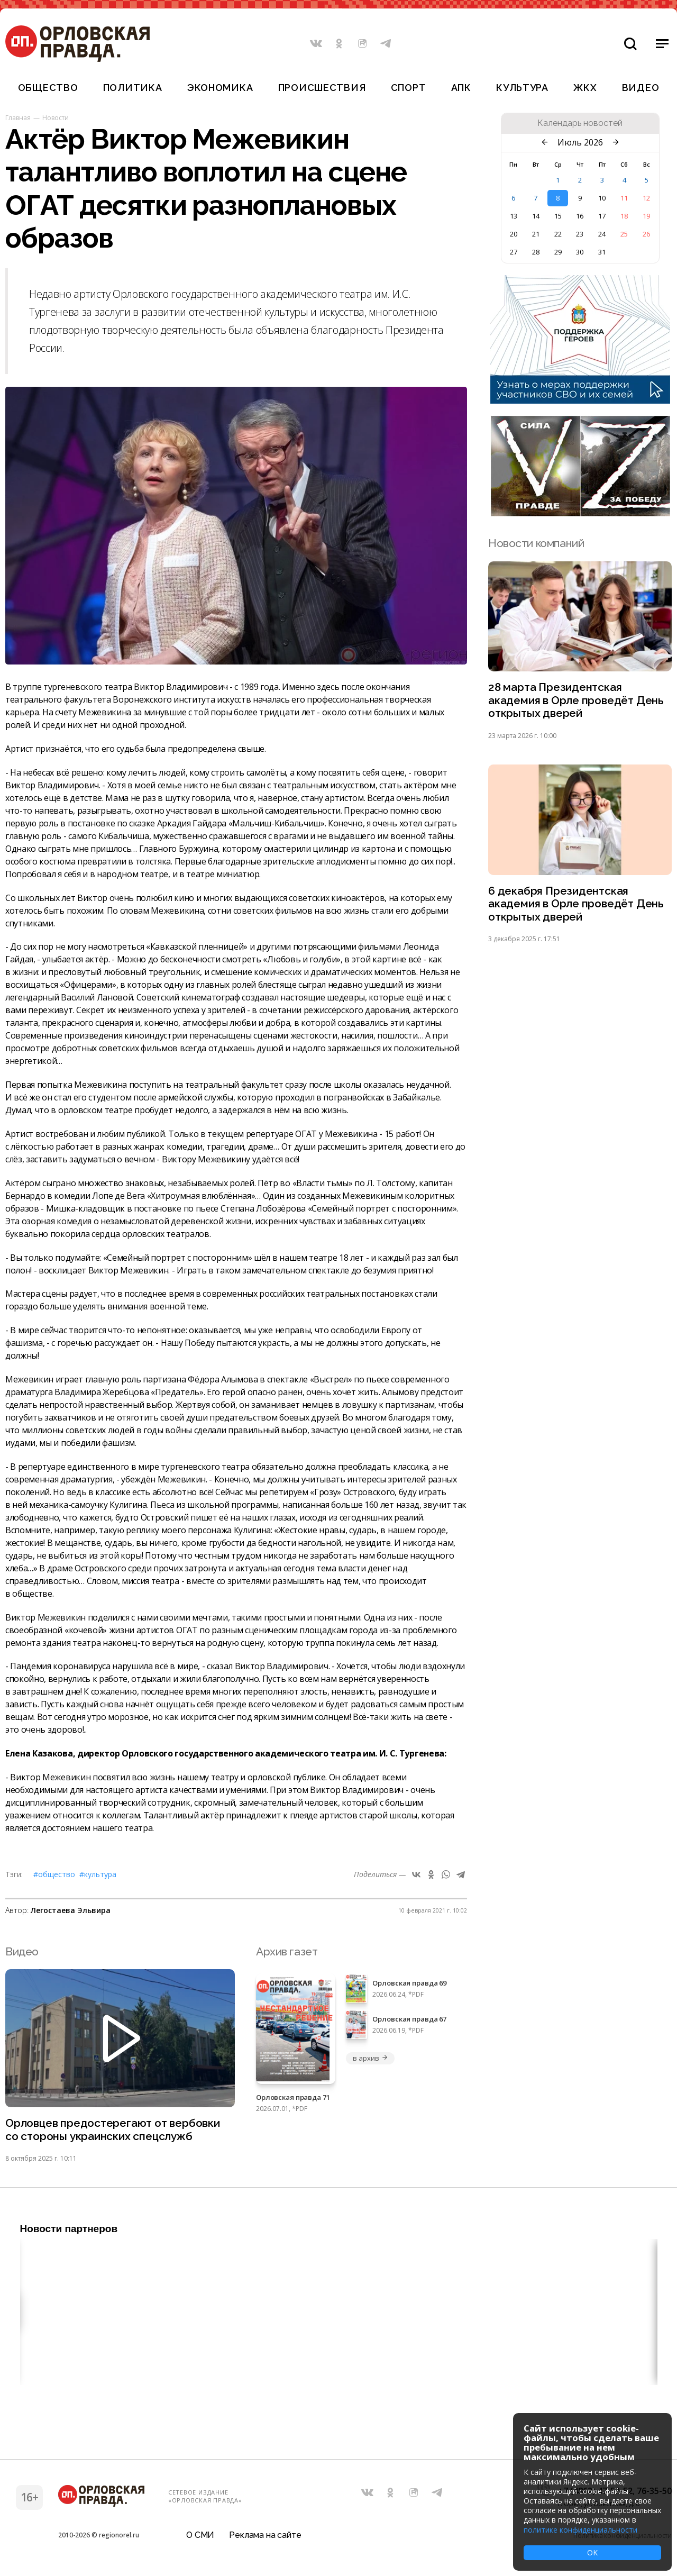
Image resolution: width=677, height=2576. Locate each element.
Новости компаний (536, 543)
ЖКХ (585, 87)
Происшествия (322, 87)
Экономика (220, 87)
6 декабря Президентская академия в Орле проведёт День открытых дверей (576, 905)
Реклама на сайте (265, 2536)
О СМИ (200, 2536)
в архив (370, 2058)
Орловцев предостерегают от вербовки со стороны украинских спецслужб (113, 2130)
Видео (641, 87)
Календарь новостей (580, 123)
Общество (48, 87)
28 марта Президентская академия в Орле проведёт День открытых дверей (576, 701)
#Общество (54, 1874)
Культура (522, 87)
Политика (132, 87)
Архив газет (286, 1951)
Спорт (408, 87)
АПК (461, 87)
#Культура (97, 1874)
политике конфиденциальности (580, 2530)
